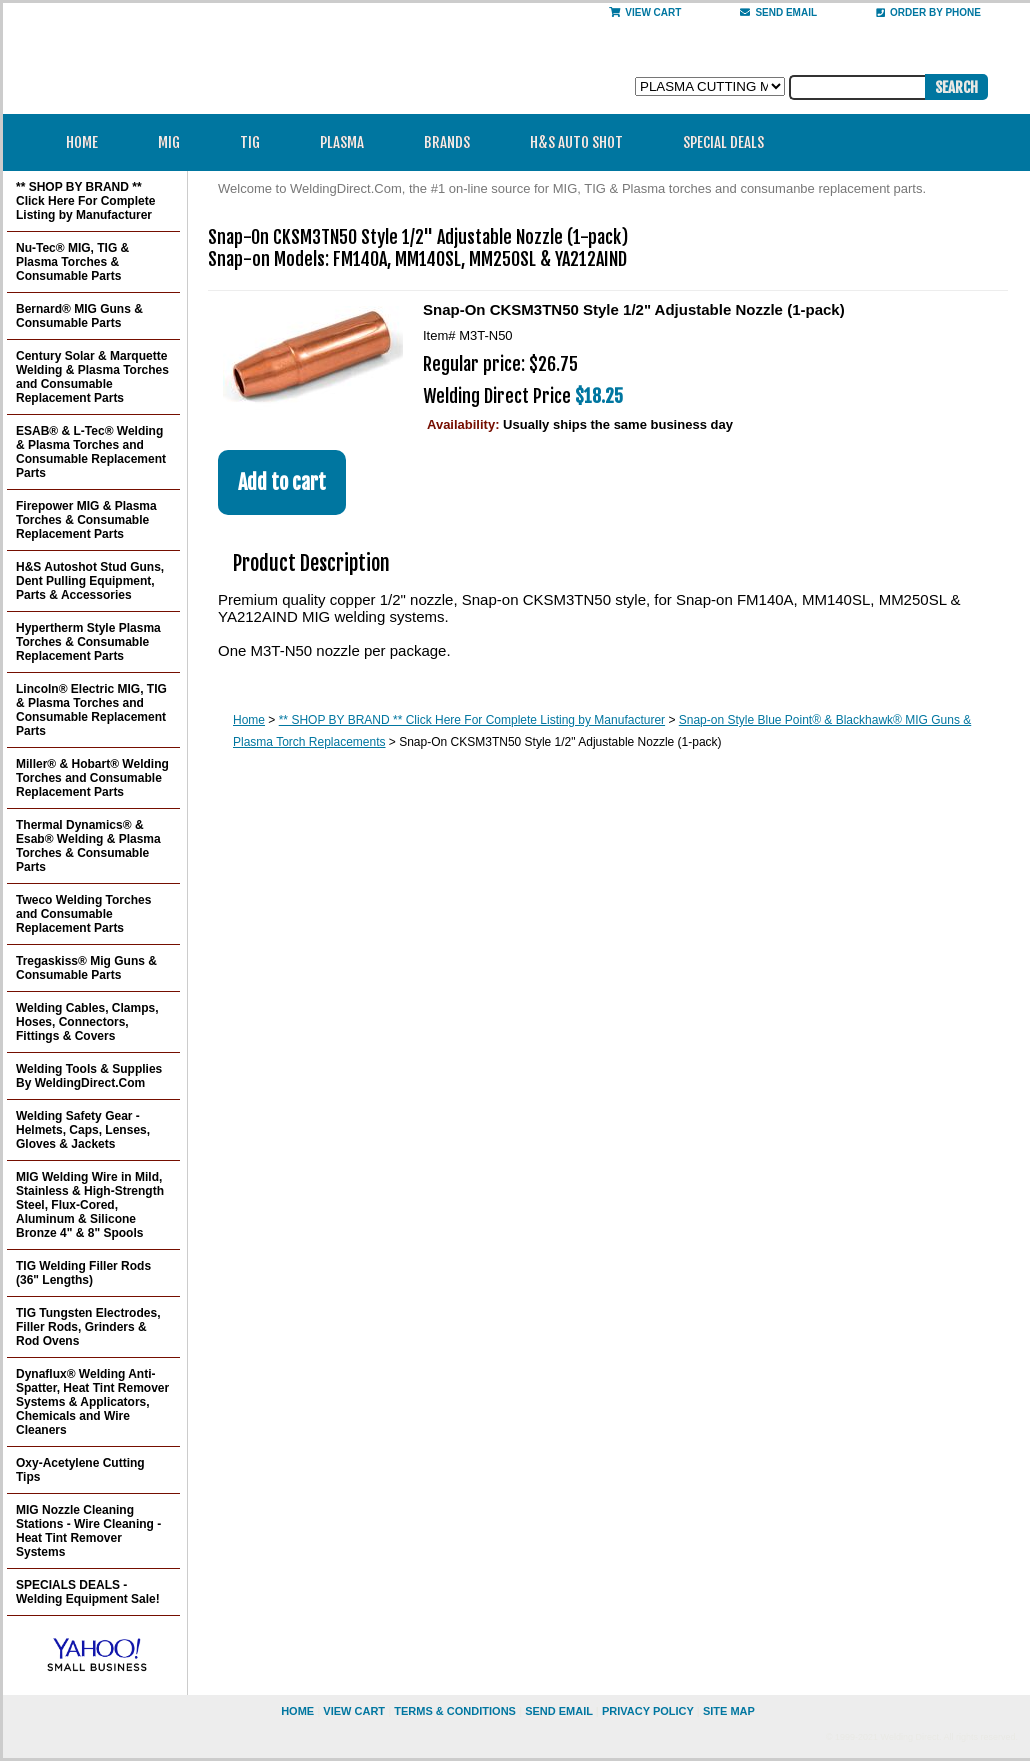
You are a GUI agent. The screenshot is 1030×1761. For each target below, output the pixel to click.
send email (778, 12)
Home (82, 142)
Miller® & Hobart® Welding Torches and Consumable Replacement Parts (92, 778)
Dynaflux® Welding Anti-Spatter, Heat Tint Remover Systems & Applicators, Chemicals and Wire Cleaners (92, 1402)
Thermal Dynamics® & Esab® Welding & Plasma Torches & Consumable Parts (88, 846)
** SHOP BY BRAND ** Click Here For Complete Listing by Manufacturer (472, 720)
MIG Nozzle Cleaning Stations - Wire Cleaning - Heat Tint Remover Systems (88, 1531)
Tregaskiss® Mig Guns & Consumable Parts (86, 968)
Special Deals (723, 142)
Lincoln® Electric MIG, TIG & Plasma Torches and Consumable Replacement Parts (91, 710)
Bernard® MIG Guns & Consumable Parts (79, 316)
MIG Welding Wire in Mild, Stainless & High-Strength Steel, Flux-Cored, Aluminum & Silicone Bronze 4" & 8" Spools (90, 1205)
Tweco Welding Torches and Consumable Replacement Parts (83, 914)
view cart (354, 1711)
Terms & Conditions (455, 1711)
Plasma (348, 142)
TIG (256, 142)
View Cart (645, 12)
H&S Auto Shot (576, 142)
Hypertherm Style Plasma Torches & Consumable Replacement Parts (88, 642)
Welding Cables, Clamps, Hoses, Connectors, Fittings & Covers (87, 1022)
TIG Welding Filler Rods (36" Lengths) (83, 1273)
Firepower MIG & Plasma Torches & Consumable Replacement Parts (86, 520)
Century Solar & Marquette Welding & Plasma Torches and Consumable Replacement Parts (92, 377)
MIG (175, 142)
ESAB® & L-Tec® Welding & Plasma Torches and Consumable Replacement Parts (91, 452)
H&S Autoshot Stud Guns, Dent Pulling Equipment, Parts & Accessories (90, 581)
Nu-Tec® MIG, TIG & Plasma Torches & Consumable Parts (72, 262)
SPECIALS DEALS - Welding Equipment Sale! (88, 1592)
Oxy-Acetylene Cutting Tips (80, 1470)
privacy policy (648, 1711)
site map (729, 1711)
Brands (453, 142)
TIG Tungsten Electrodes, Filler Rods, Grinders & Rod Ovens (88, 1327)
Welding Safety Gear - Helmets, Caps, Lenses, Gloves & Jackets (83, 1130)
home (297, 1711)
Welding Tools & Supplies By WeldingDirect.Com (89, 1076)
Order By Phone (928, 12)
